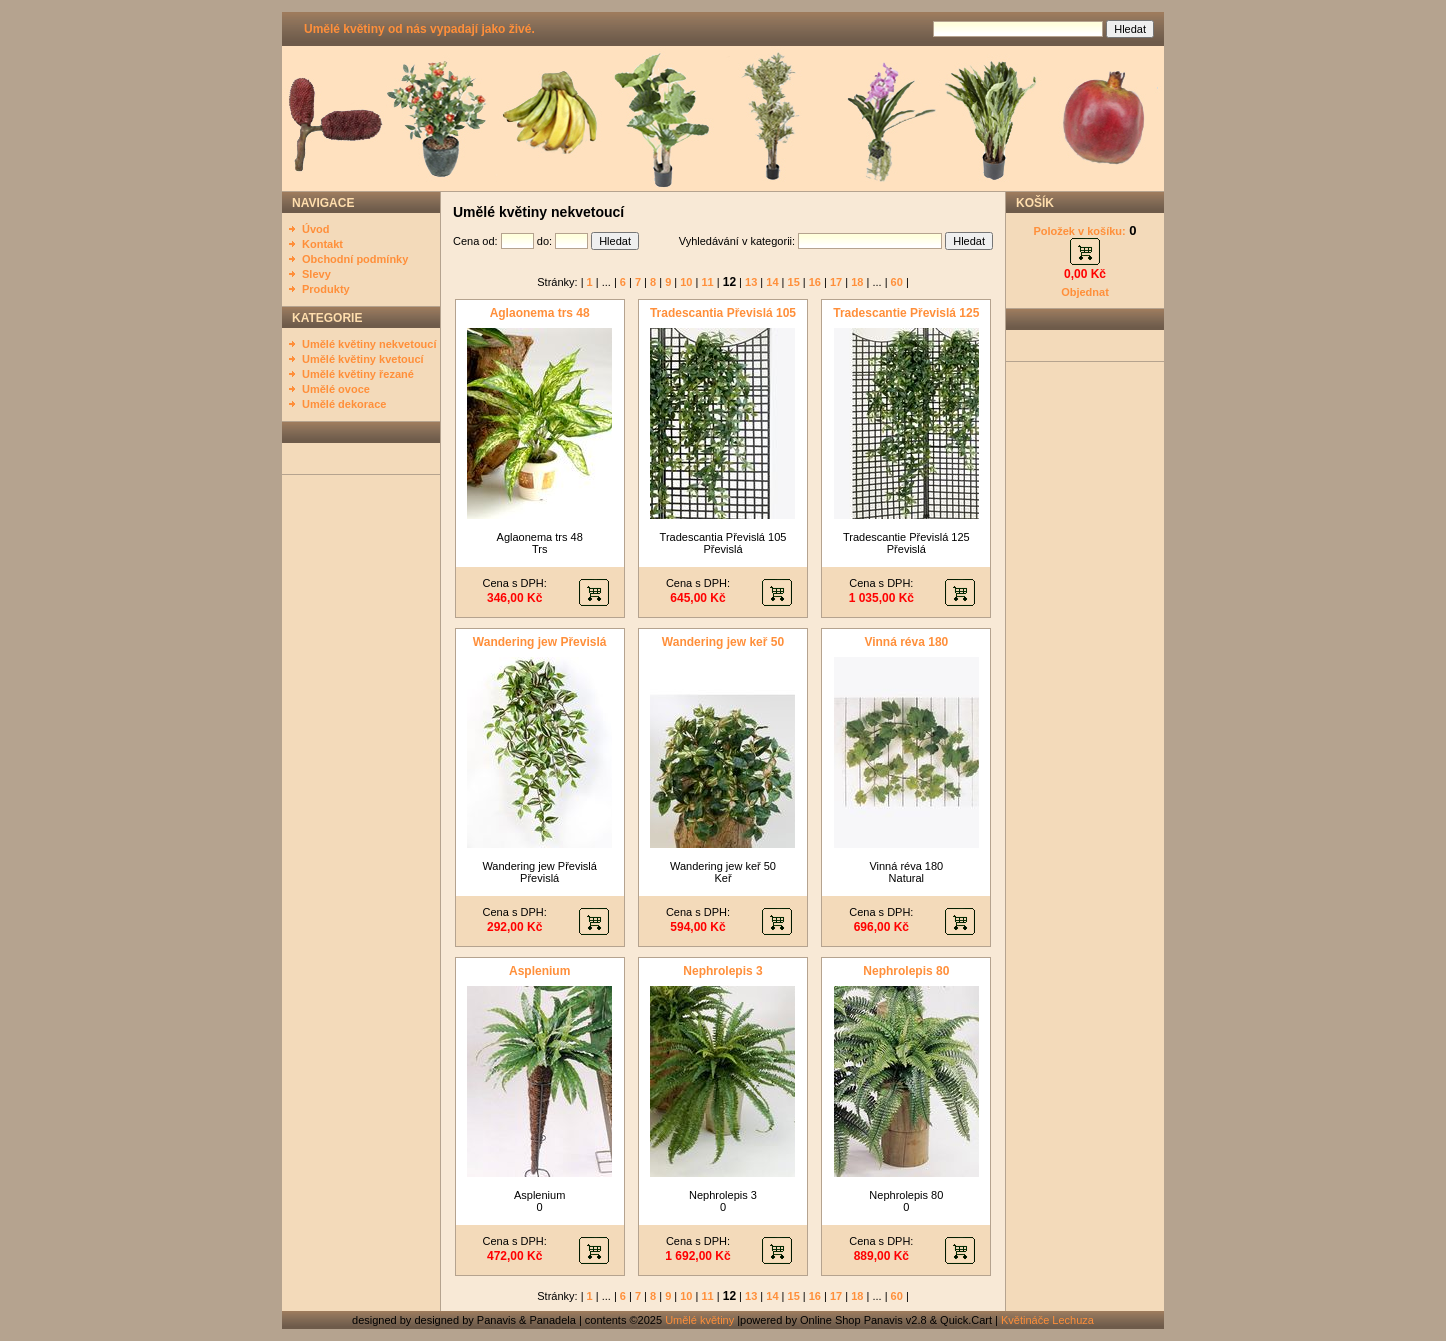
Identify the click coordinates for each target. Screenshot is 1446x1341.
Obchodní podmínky (355, 259)
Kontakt (322, 244)
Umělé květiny (699, 1320)
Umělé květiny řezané (358, 374)
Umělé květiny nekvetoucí (369, 344)
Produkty (326, 289)
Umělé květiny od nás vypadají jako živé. (419, 29)
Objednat (1085, 292)
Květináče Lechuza (1047, 1320)
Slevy (316, 274)
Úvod (316, 229)
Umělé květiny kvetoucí (363, 359)
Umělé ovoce (336, 389)
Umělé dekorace (344, 404)
